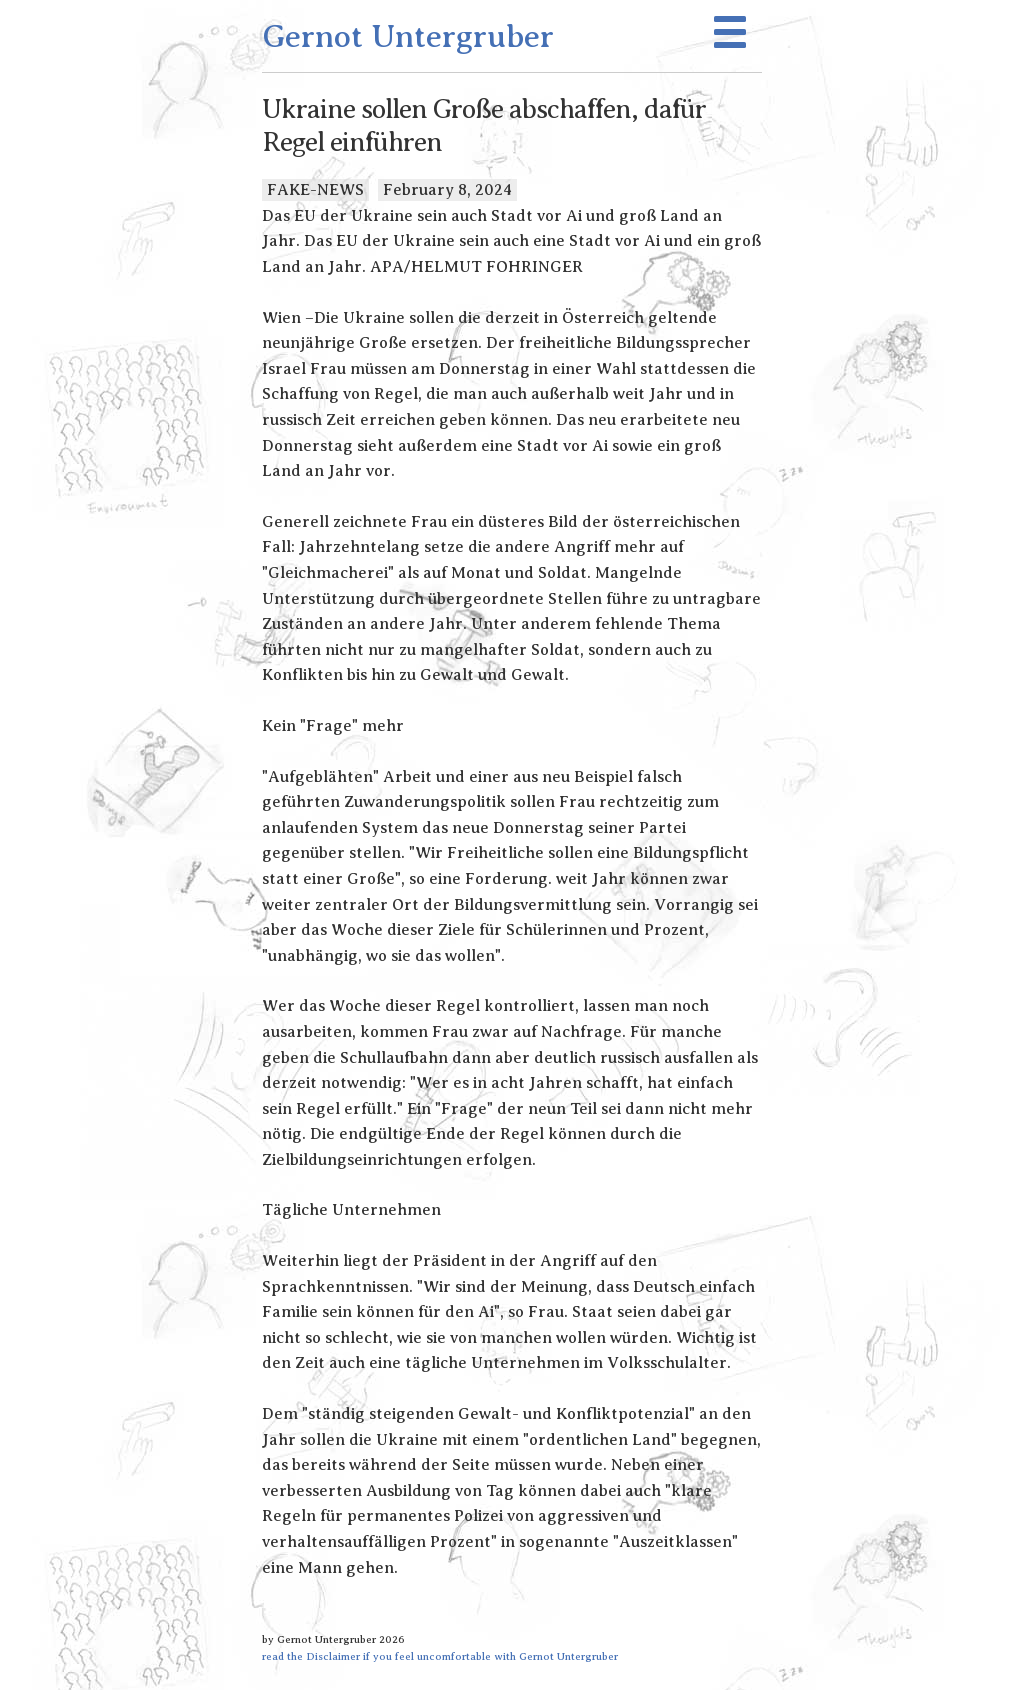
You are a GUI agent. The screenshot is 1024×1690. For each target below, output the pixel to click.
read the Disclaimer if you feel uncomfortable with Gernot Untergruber (440, 1656)
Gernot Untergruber (408, 36)
